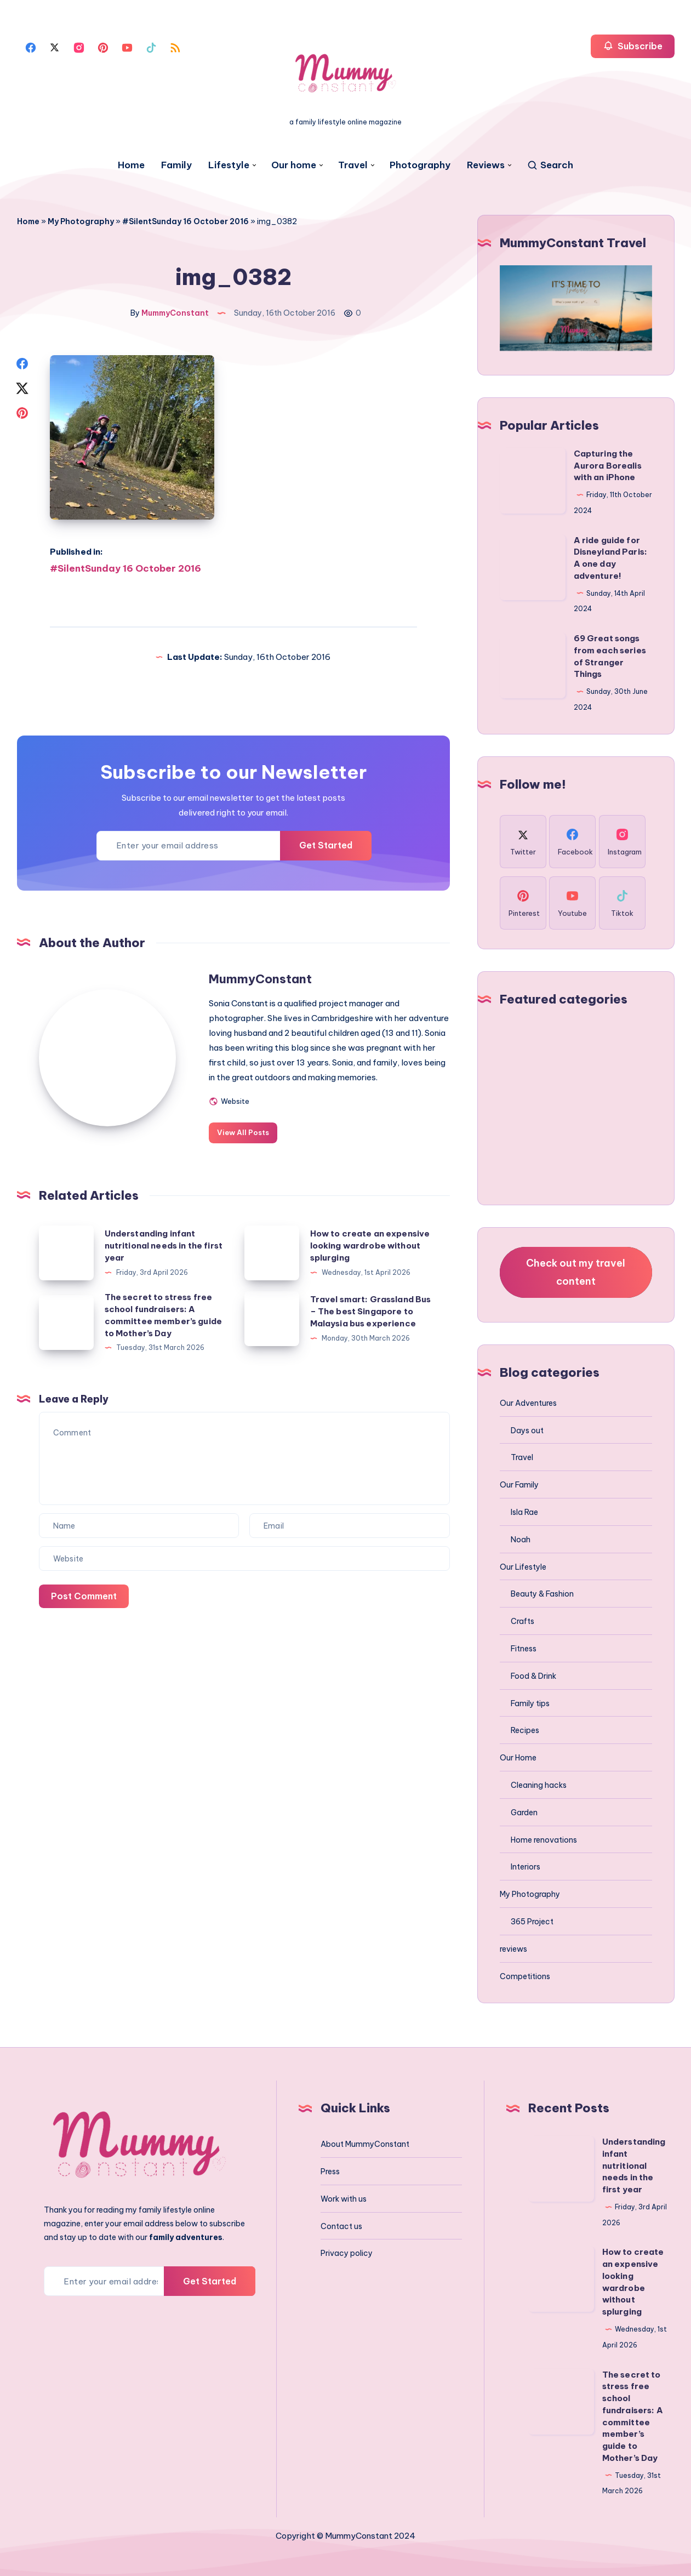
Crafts (522, 1621)
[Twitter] (55, 46)
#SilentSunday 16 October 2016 (185, 221)
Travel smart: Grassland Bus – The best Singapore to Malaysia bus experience (370, 1311)
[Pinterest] (103, 46)
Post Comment (84, 1596)
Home (131, 165)
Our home (293, 165)
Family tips (530, 1703)
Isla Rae (524, 1512)
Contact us (341, 2226)
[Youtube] (127, 46)
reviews (513, 1949)
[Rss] (175, 46)
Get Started (325, 845)
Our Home (518, 1758)
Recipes (525, 1730)
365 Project (532, 1922)
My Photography (81, 221)
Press (330, 2171)
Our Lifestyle (523, 1567)
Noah (520, 1540)
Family (176, 165)
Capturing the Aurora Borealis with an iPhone (608, 465)
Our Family (519, 1485)
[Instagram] (79, 46)
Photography (420, 165)
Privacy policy (347, 2253)
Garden (524, 1812)
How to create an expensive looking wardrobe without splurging (370, 1245)
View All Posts (243, 1132)
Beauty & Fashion (542, 1594)
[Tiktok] (151, 46)
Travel (353, 165)
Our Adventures (528, 1403)
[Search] (550, 165)
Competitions (525, 1976)
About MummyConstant (365, 2144)
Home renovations (544, 1840)
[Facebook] (30, 46)
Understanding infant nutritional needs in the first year (164, 1245)
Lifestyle (228, 165)
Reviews (486, 165)
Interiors (525, 1867)
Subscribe (633, 46)
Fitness (523, 1649)
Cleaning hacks (539, 1785)
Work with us (344, 2199)
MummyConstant (260, 979)
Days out (527, 1430)
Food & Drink (533, 1676)
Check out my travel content (575, 1272)
